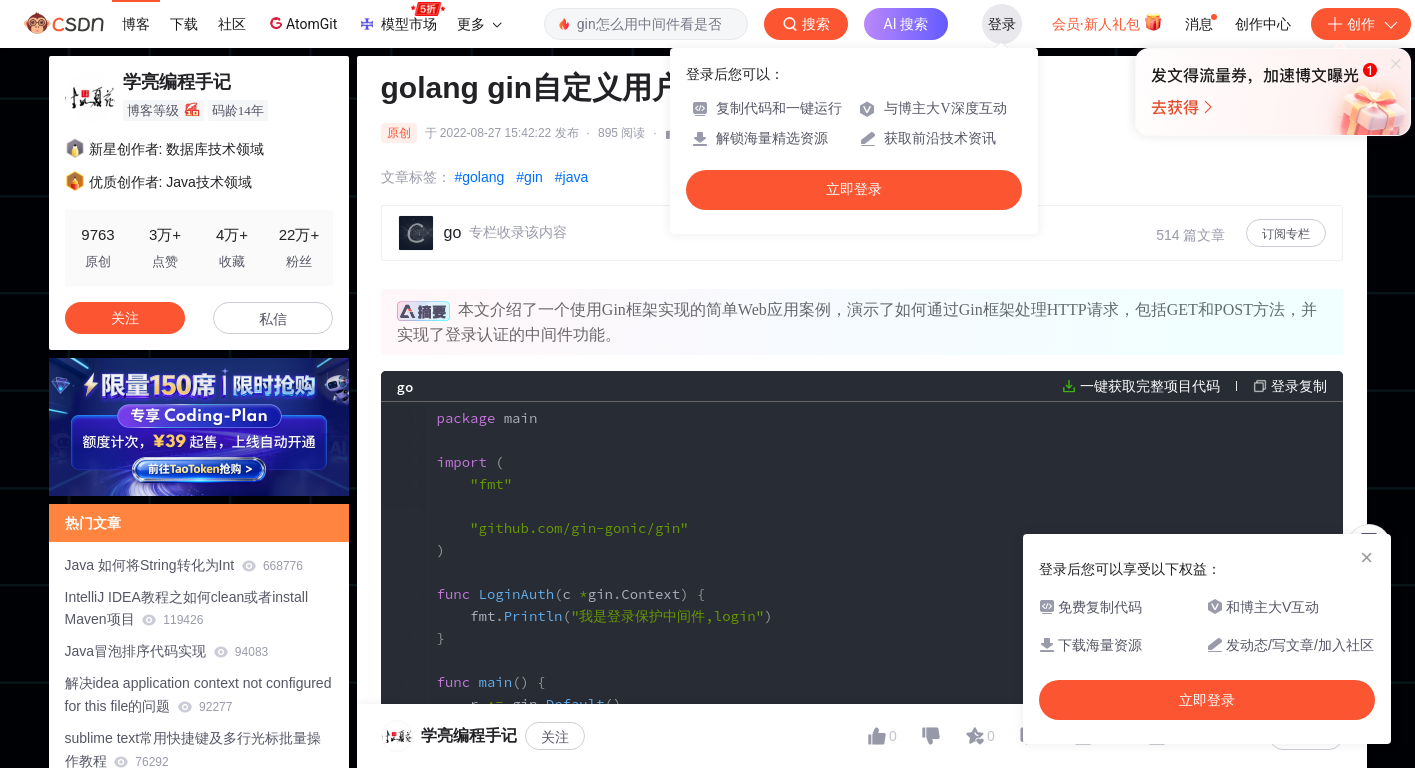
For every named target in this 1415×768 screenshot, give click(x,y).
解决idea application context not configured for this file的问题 (198, 694)
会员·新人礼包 (1107, 22)
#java (571, 177)
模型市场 (401, 18)
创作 (1361, 24)
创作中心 (1263, 24)
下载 (184, 24)
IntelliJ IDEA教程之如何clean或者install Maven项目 (187, 608)
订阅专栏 (1286, 234)
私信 (273, 319)
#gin (529, 177)
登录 (1002, 24)
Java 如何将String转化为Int (184, 565)
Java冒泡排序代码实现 (167, 651)
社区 (232, 24)
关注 (125, 318)
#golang (480, 177)
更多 (479, 24)
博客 (136, 24)
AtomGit (301, 23)
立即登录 (854, 189)
